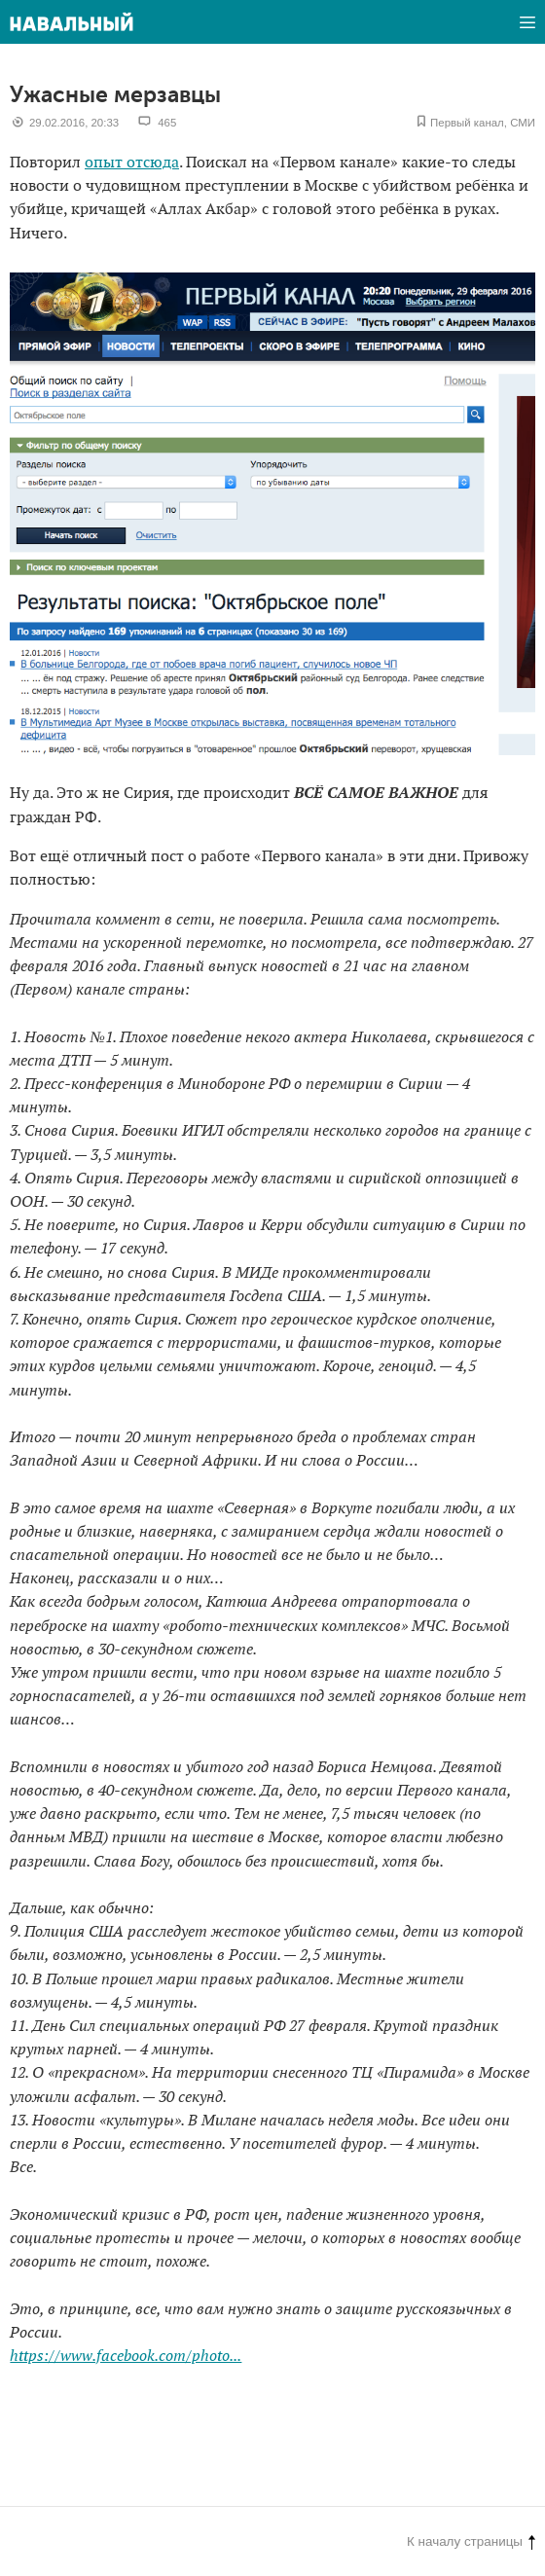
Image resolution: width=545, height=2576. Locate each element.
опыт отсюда (132, 163)
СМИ (522, 122)
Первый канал (467, 122)
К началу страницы (471, 2541)
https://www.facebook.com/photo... (125, 2356)
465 (167, 122)
